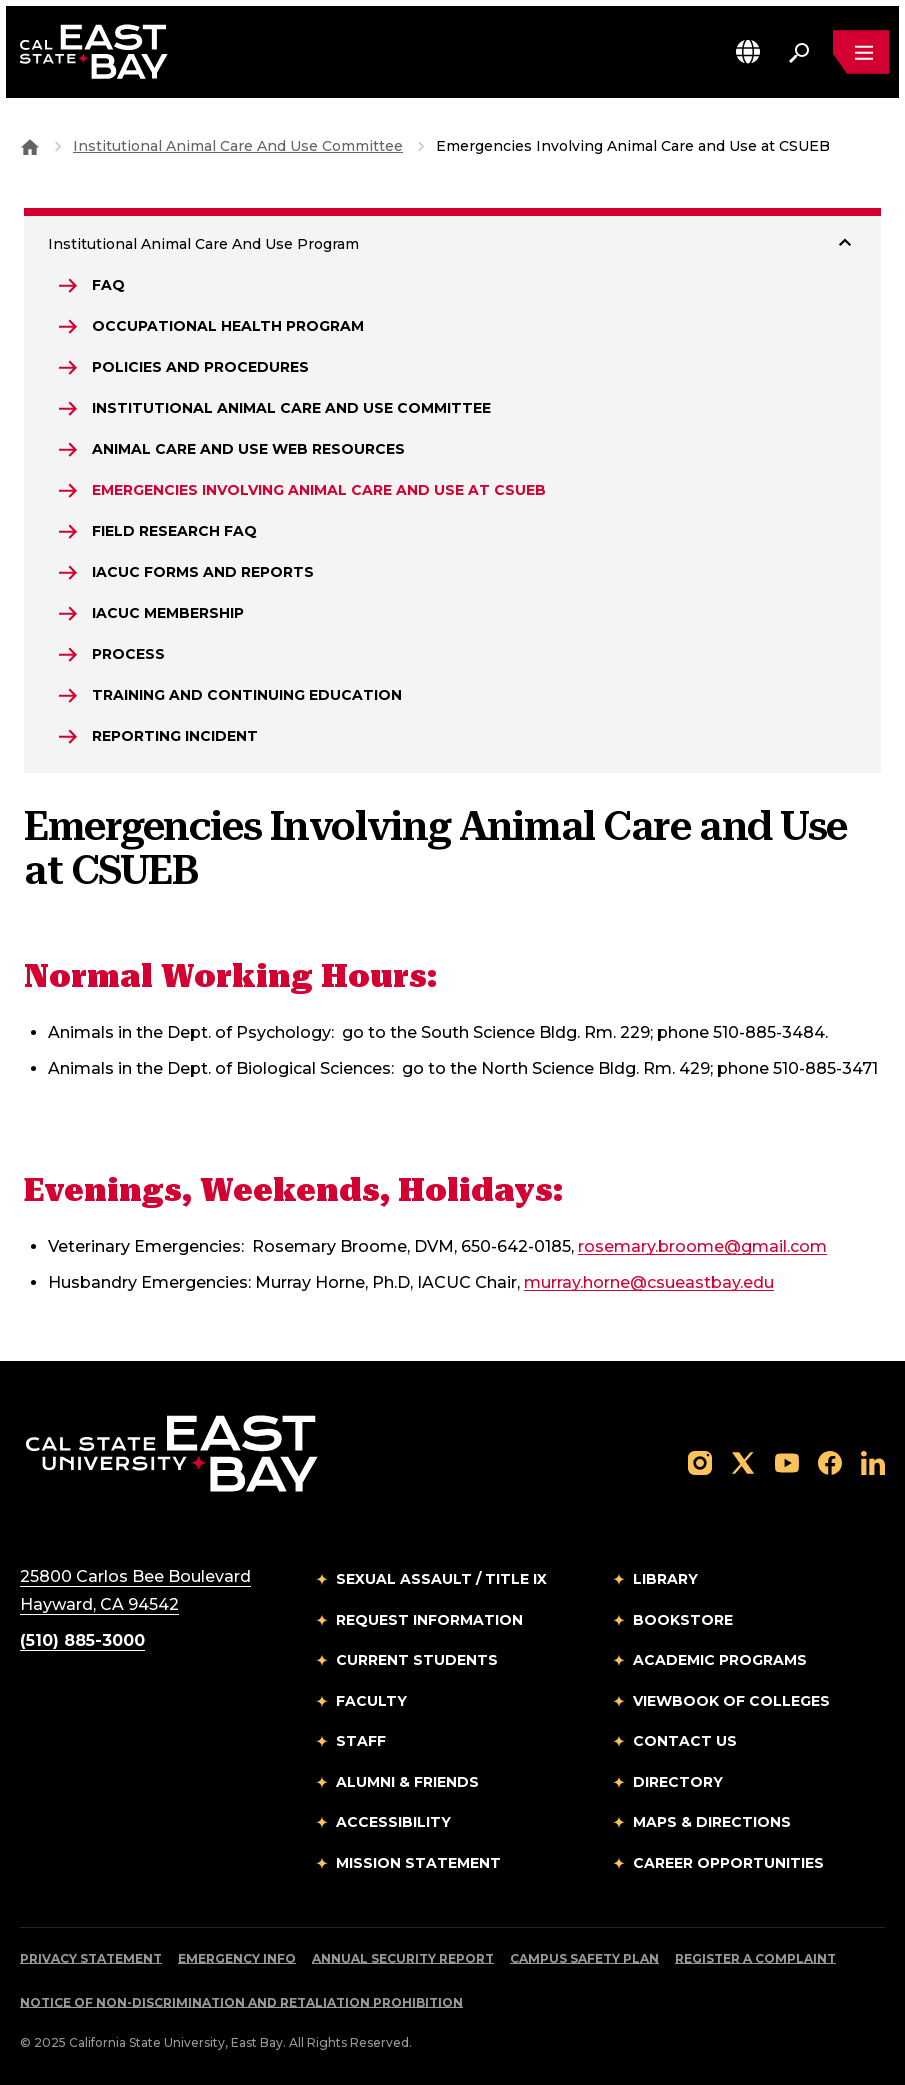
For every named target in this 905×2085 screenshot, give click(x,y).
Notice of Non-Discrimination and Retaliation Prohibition (241, 2002)
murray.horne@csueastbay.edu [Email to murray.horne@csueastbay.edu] (649, 1282)
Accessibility (393, 1822)
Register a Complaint (755, 1958)
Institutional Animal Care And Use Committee (238, 146)
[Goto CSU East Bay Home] (30, 146)
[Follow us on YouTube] (787, 1461)
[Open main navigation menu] (861, 52)
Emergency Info (237, 1958)
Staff (361, 1741)
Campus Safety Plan (584, 1958)
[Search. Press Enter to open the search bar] (799, 52)
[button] (748, 51)
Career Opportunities (728, 1863)
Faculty (371, 1701)
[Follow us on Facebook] (830, 1461)
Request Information (429, 1620)
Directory (678, 1782)
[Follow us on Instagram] (700, 1461)
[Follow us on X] (743, 1461)
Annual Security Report (403, 1958)
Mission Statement (418, 1863)
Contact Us (685, 1741)
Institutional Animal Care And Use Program (203, 244)
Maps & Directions (712, 1822)
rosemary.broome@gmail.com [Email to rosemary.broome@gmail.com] (702, 1246)
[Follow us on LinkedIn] (873, 1461)
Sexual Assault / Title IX (441, 1579)
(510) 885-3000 (82, 1640)
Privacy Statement (91, 1958)
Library (665, 1579)
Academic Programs (720, 1660)
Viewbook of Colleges (731, 1701)
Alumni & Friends (407, 1782)
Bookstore (683, 1620)
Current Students (417, 1660)
